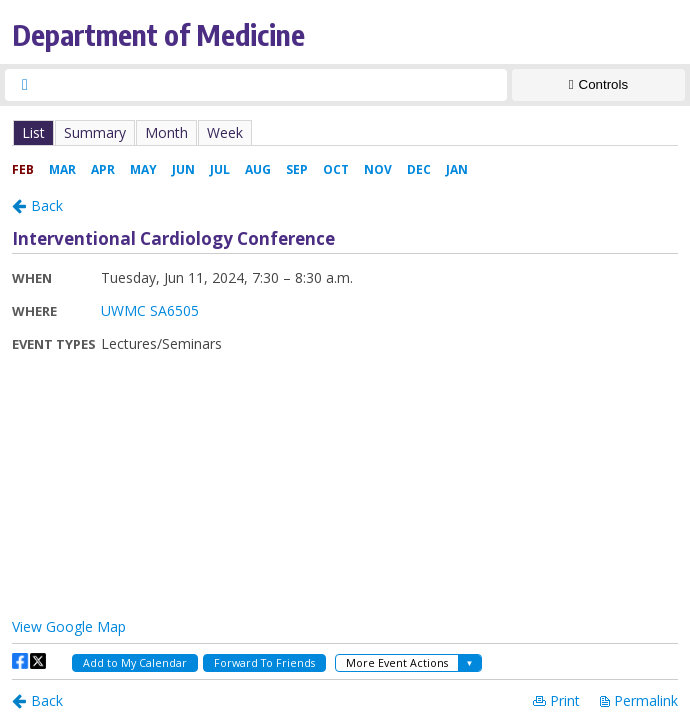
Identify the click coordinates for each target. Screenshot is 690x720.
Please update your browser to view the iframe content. (345, 132)
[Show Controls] (598, 85)
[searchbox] (274, 85)
